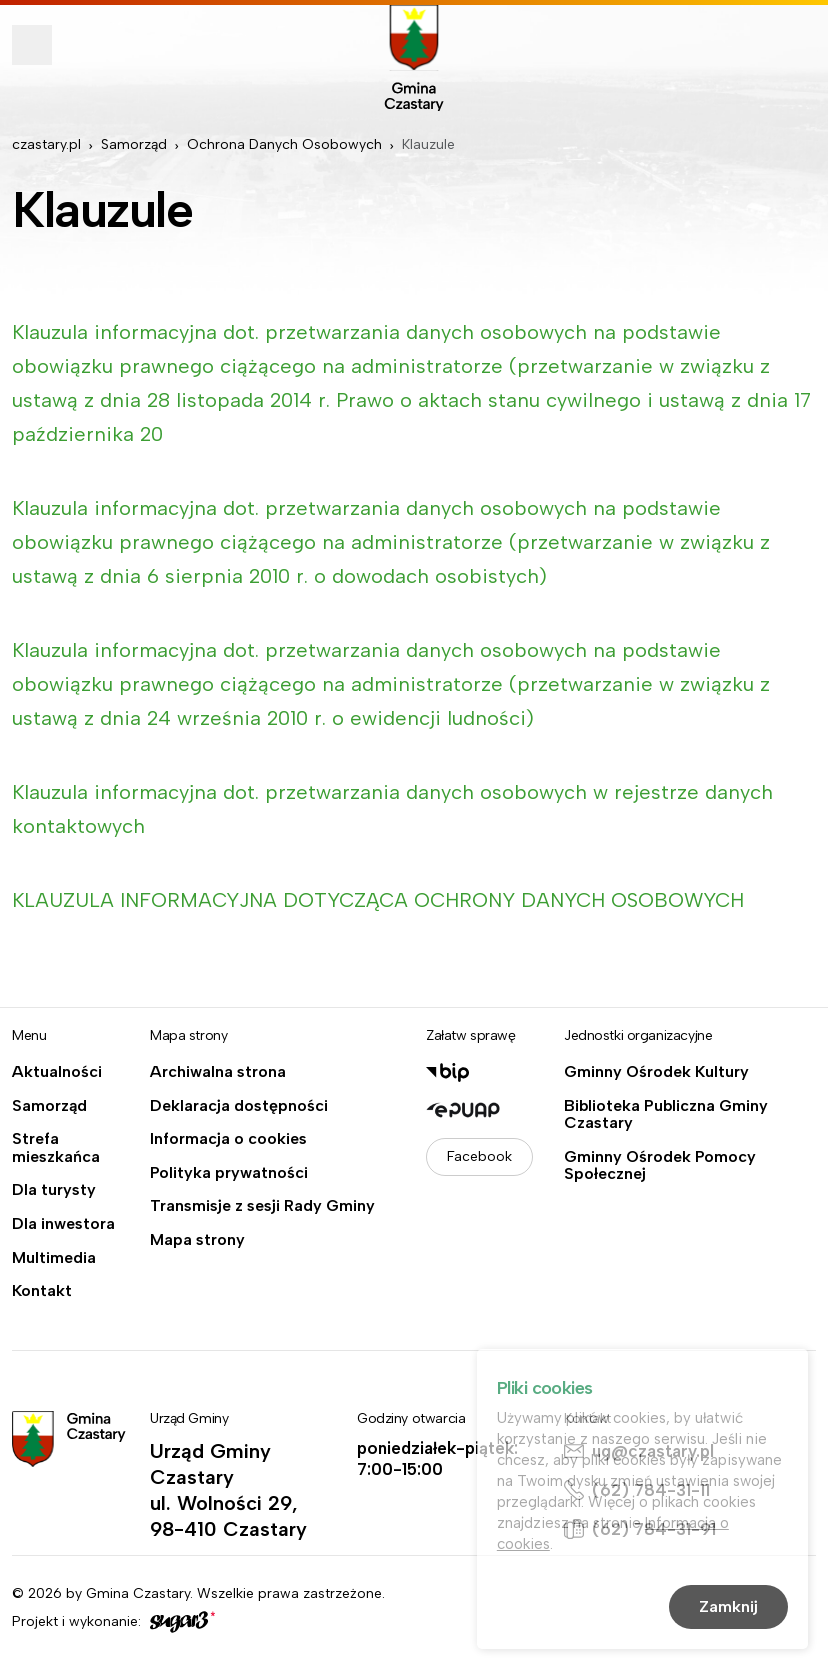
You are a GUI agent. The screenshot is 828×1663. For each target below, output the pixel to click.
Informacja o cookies (228, 1139)
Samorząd (134, 144)
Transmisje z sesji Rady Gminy (262, 1206)
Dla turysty (54, 1190)
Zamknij (728, 1608)
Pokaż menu (32, 45)
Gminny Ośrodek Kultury (656, 1072)
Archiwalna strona (218, 1072)
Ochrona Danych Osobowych (284, 144)
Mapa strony (197, 1240)
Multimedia (54, 1258)
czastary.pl (46, 144)
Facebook (479, 1156)
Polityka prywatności (229, 1173)
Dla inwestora (63, 1224)
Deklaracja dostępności (239, 1106)
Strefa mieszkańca (56, 1147)
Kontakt (42, 1291)
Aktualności (57, 1072)
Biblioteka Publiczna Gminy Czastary (666, 1114)
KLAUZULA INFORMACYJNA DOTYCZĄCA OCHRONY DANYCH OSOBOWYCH (381, 900)
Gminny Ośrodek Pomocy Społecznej (660, 1165)
